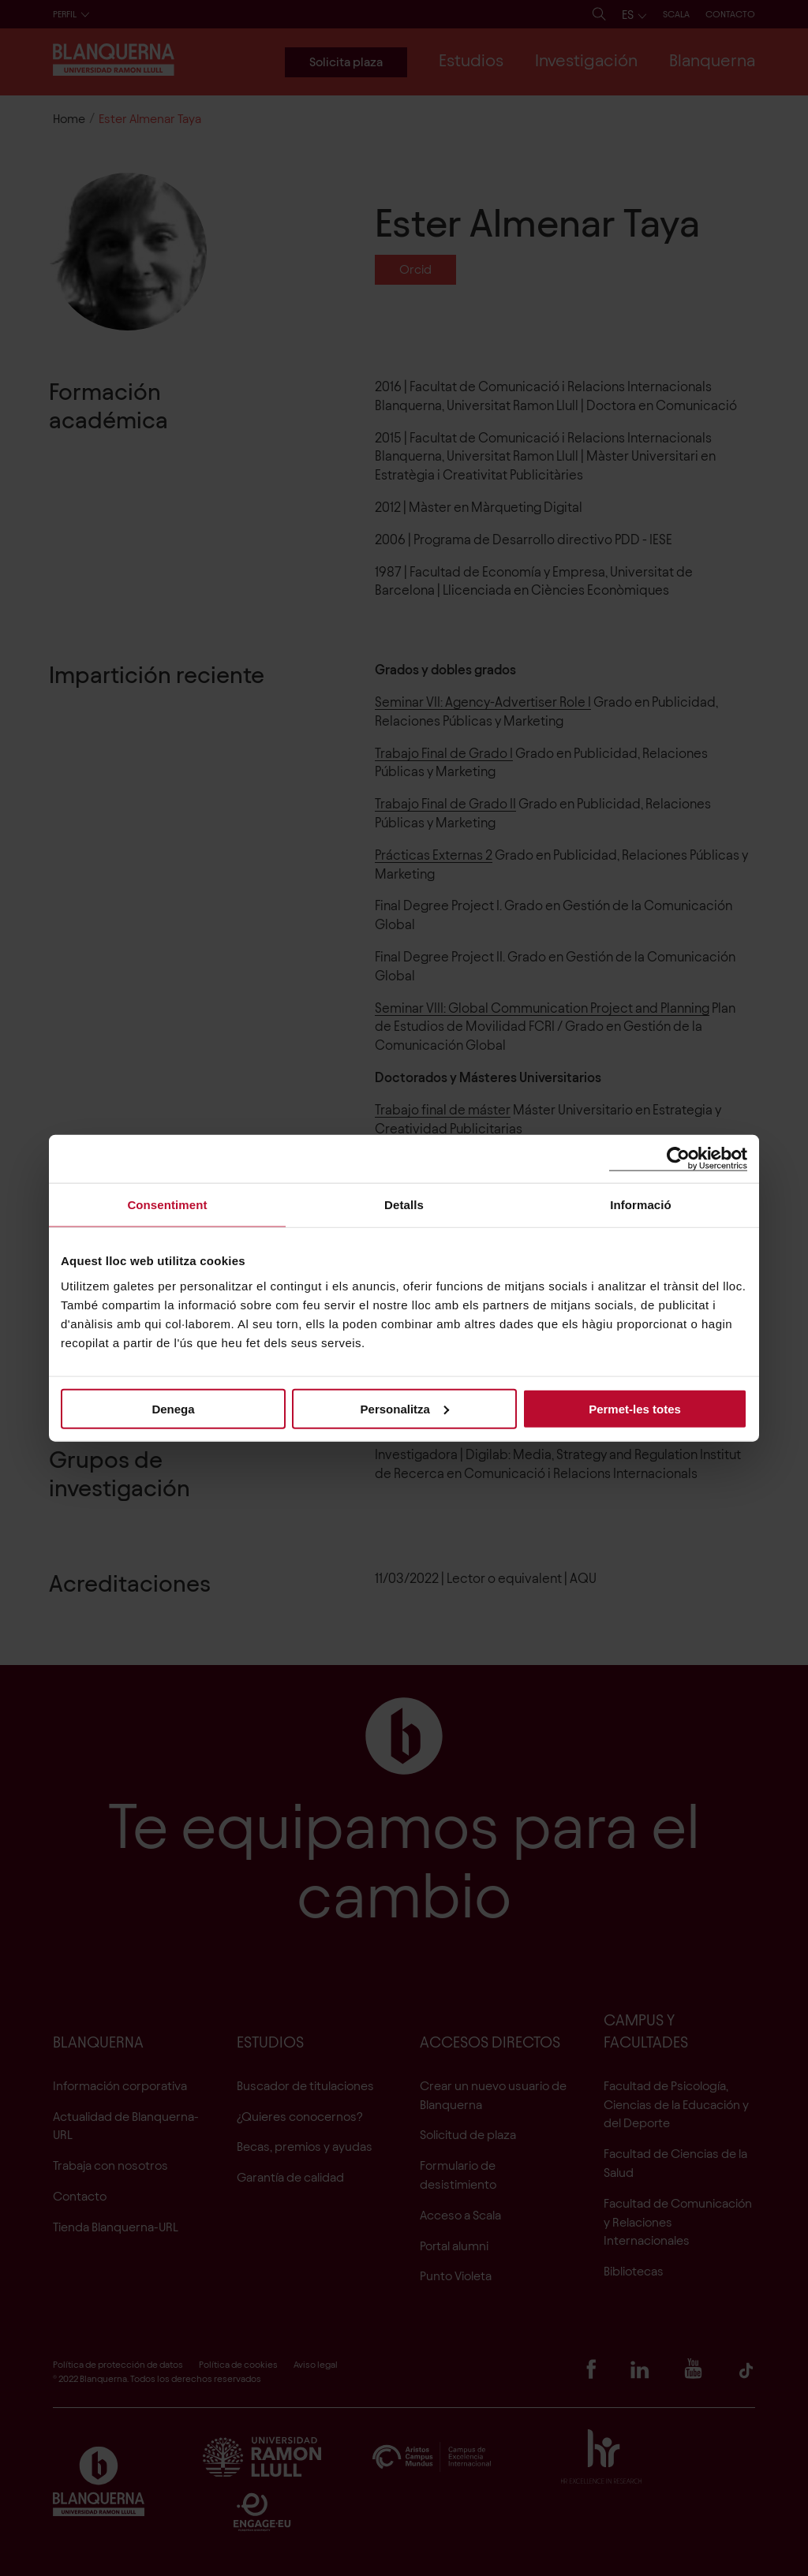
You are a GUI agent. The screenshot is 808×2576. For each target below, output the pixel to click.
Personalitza (405, 1408)
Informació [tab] (640, 1204)
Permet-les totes (635, 1408)
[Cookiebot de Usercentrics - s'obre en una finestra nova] (678, 1159)
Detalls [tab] (404, 1204)
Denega (173, 1408)
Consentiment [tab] (167, 1204)
